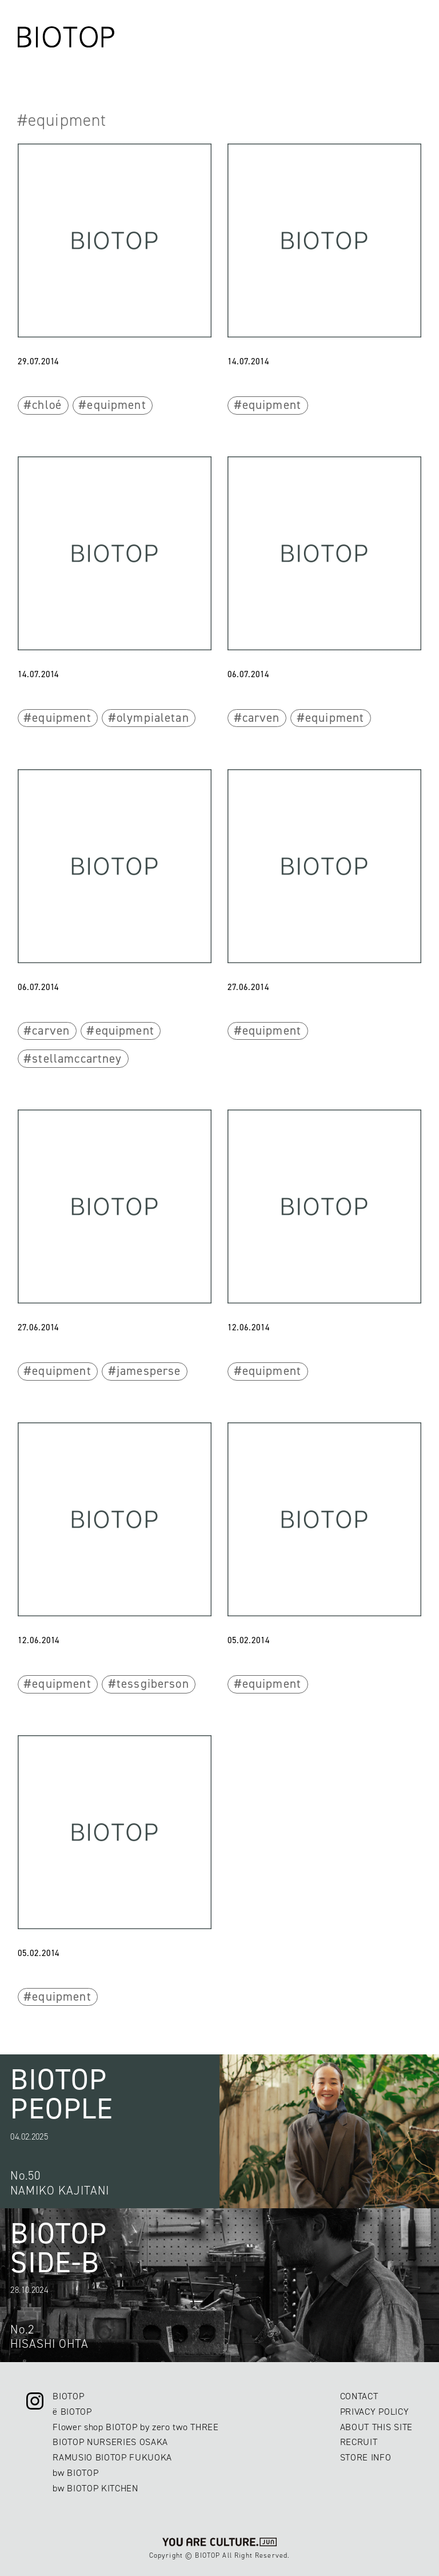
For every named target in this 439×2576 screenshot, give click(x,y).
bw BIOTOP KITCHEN (95, 2488)
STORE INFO (366, 2457)
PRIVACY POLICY (374, 2412)
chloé (47, 405)
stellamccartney (77, 1059)
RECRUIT (359, 2442)
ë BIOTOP (72, 2412)
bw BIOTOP (75, 2473)
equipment (116, 405)
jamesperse (149, 1371)
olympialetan (153, 718)
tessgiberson (153, 1684)
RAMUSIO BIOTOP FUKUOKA (112, 2457)
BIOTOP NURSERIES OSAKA (110, 2442)
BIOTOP (68, 2396)
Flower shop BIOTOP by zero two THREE (135, 2427)
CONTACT (359, 2396)
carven (261, 718)
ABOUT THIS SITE (376, 2427)
